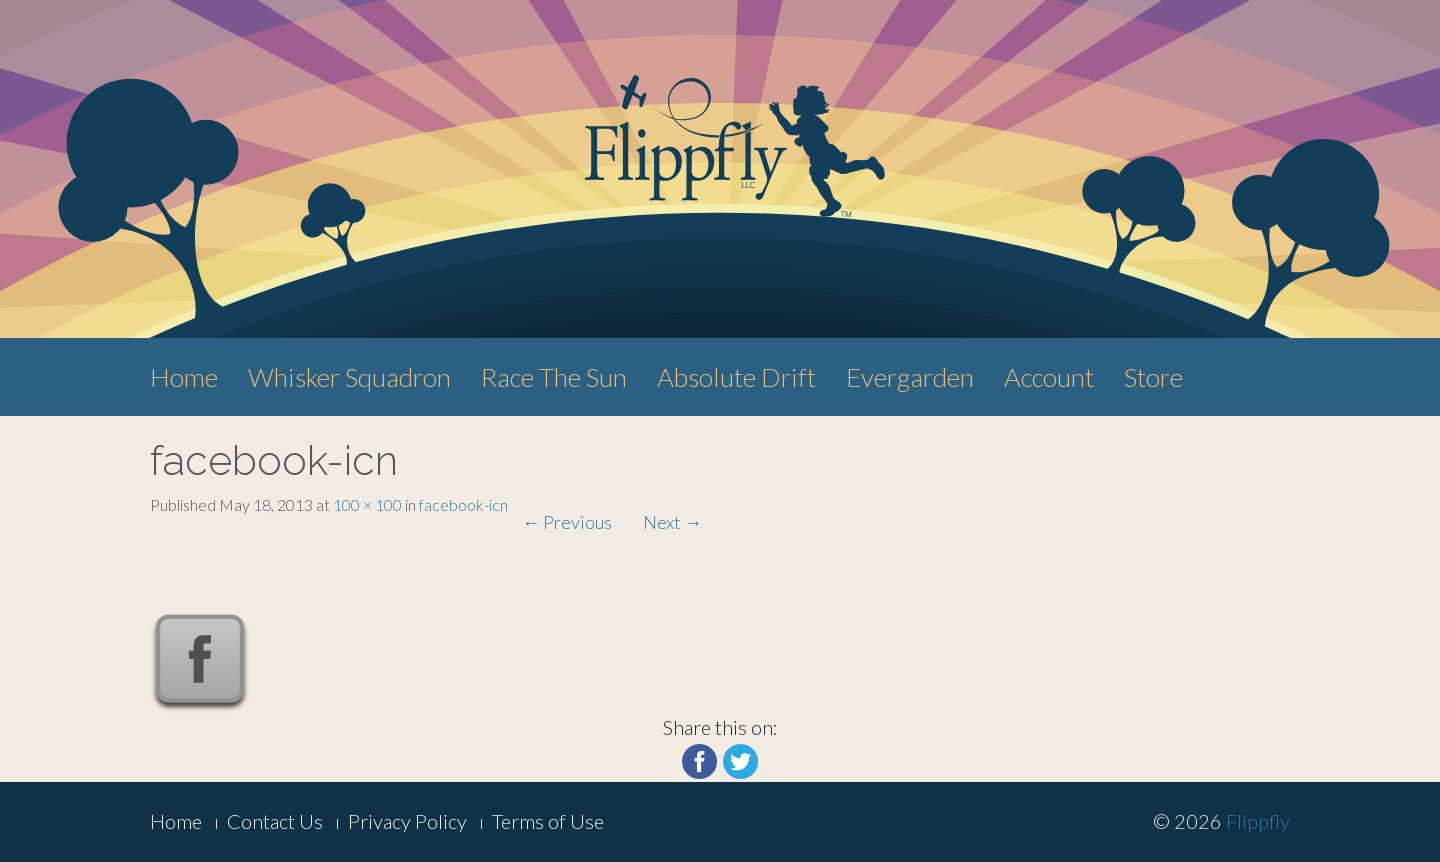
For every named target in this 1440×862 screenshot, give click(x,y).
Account (1049, 377)
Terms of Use (548, 821)
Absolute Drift (736, 377)
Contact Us (275, 821)
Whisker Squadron (349, 377)
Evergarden (910, 377)
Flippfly (1258, 821)
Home (184, 377)
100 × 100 (367, 504)
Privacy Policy (407, 821)
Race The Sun (554, 377)
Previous (567, 522)
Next (672, 522)
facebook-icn (463, 504)
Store (1153, 377)
